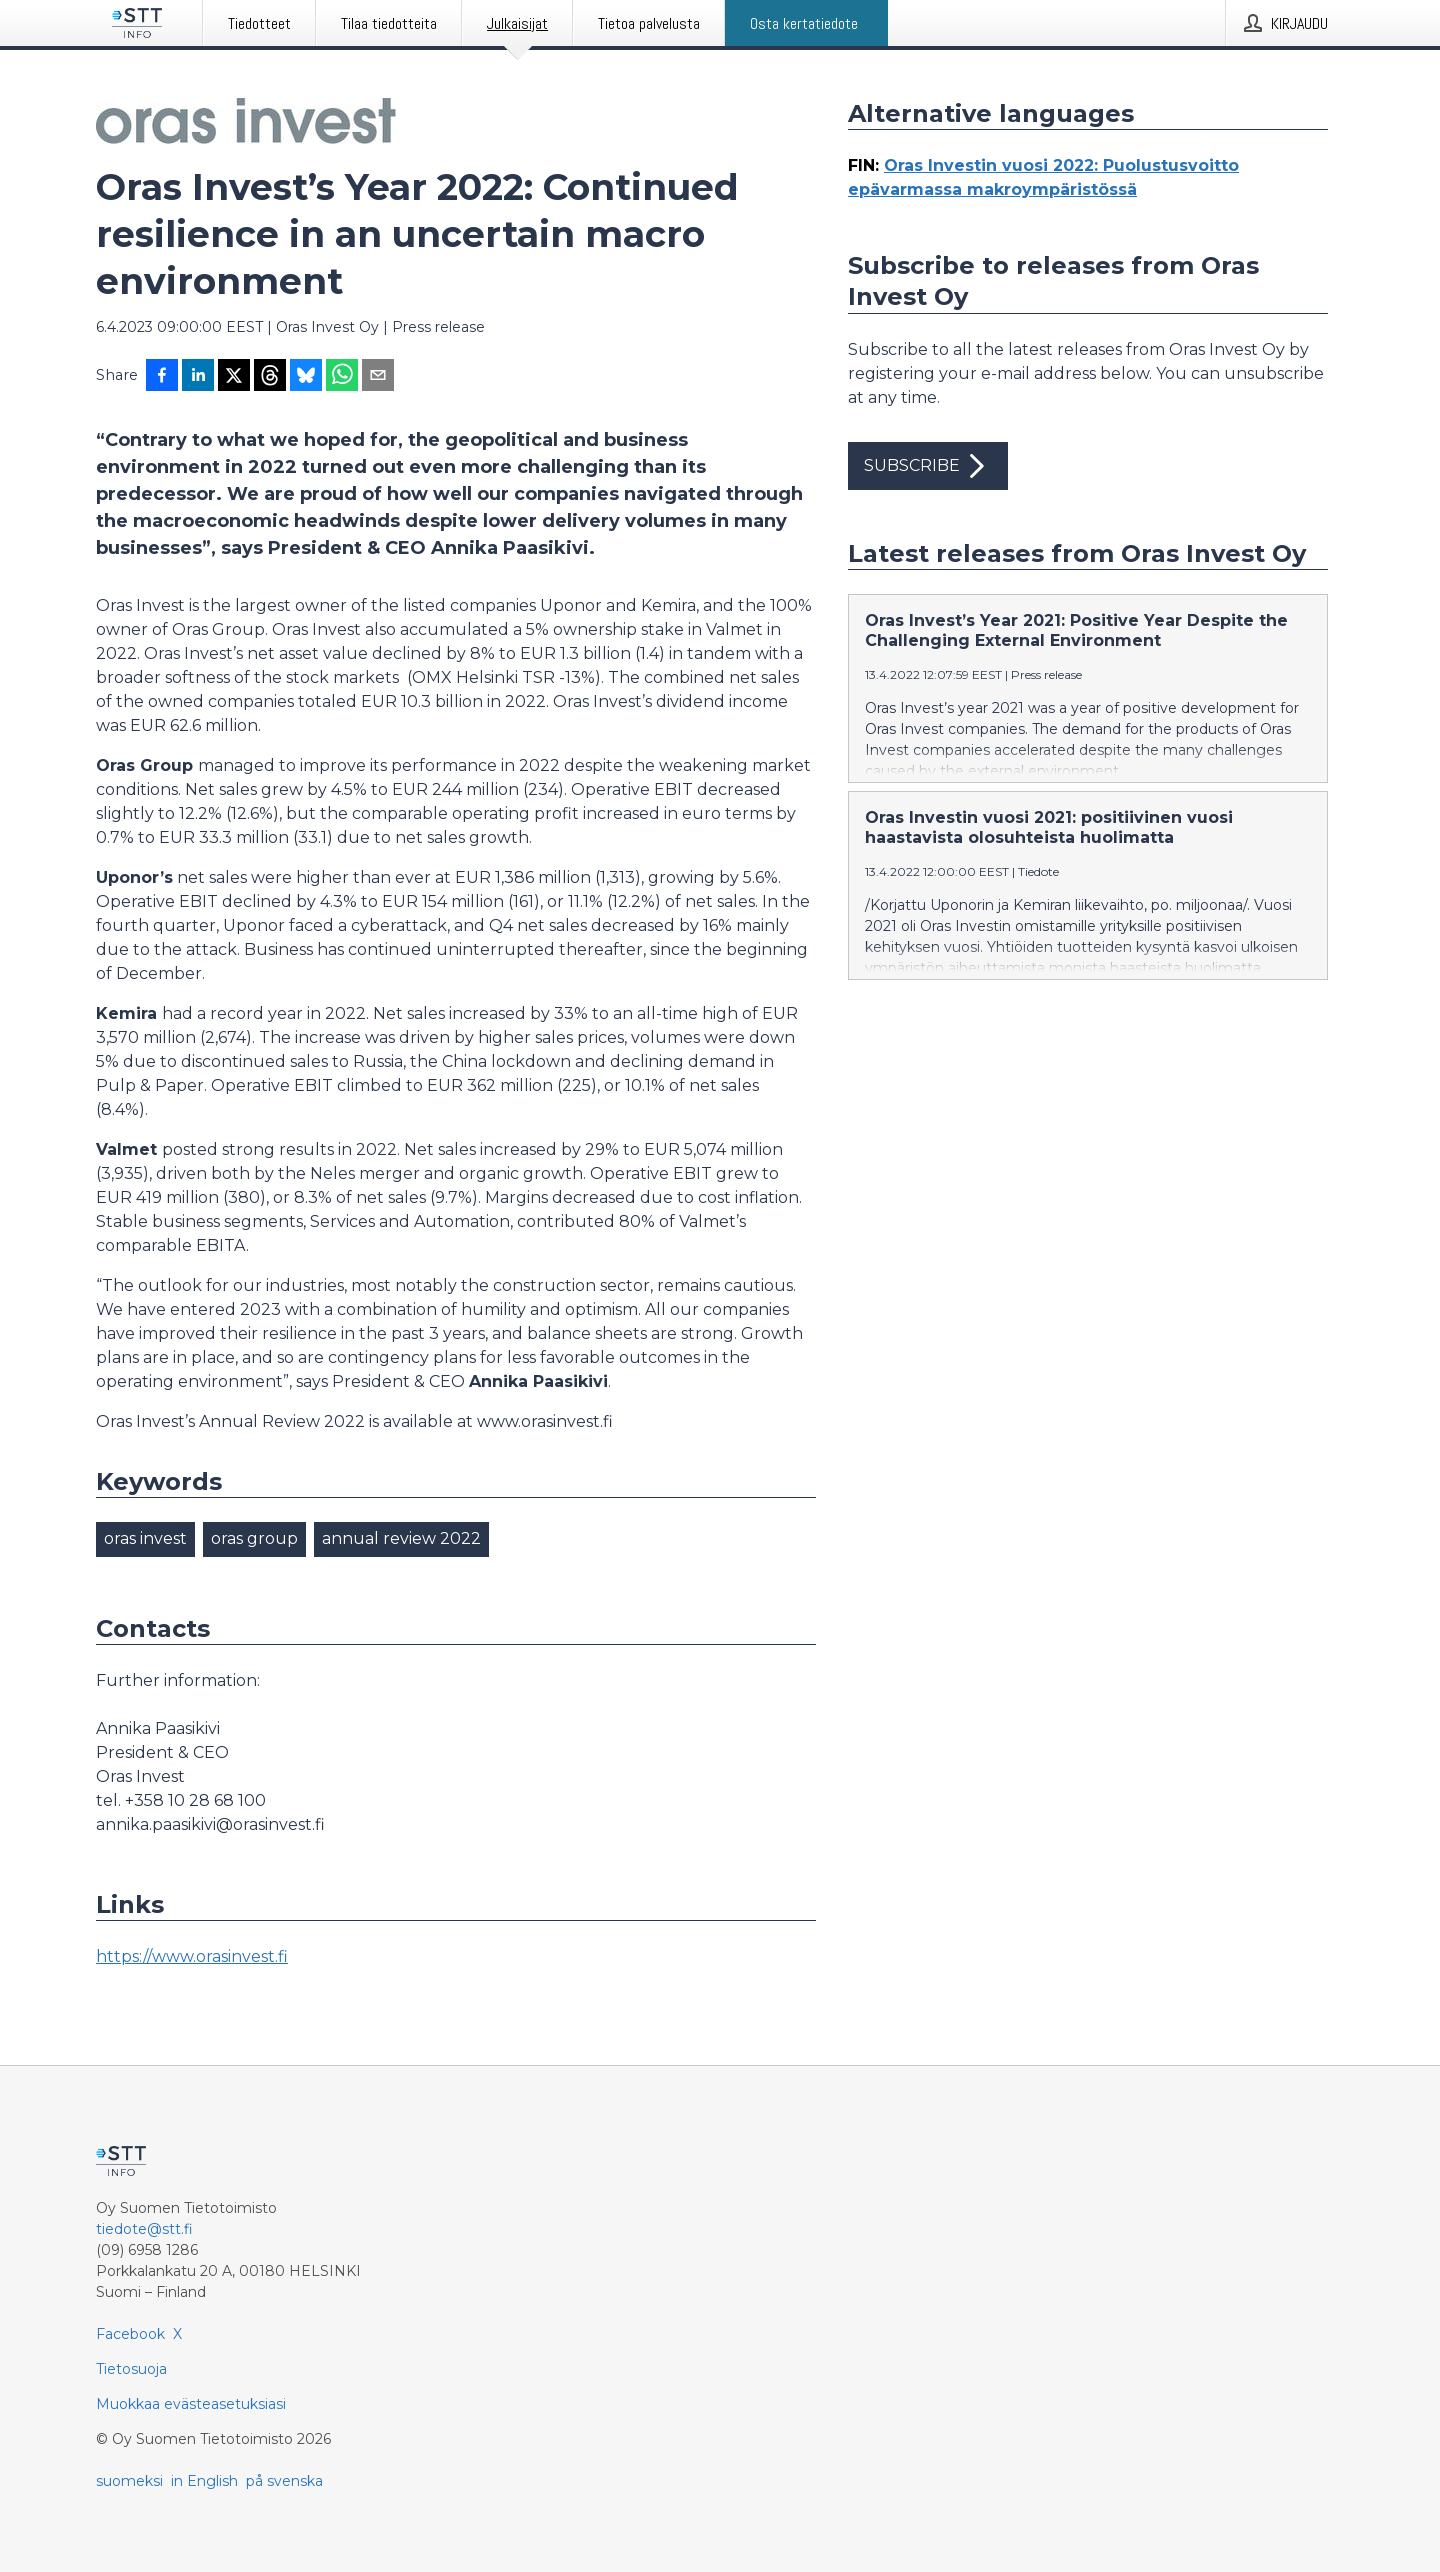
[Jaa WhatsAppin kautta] (342, 377)
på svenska (284, 2481)
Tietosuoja (131, 2369)
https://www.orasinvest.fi (192, 1956)
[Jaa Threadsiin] (270, 377)
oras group (254, 1538)
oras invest (145, 1538)
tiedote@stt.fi (144, 2229)
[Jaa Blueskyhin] (306, 377)
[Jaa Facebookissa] (162, 377)
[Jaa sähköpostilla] (378, 377)
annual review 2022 (401, 1538)
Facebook (130, 2334)
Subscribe (928, 466)
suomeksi (129, 2481)
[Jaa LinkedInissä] (198, 377)
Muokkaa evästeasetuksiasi (191, 2404)
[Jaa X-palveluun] (234, 377)
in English (204, 2481)
